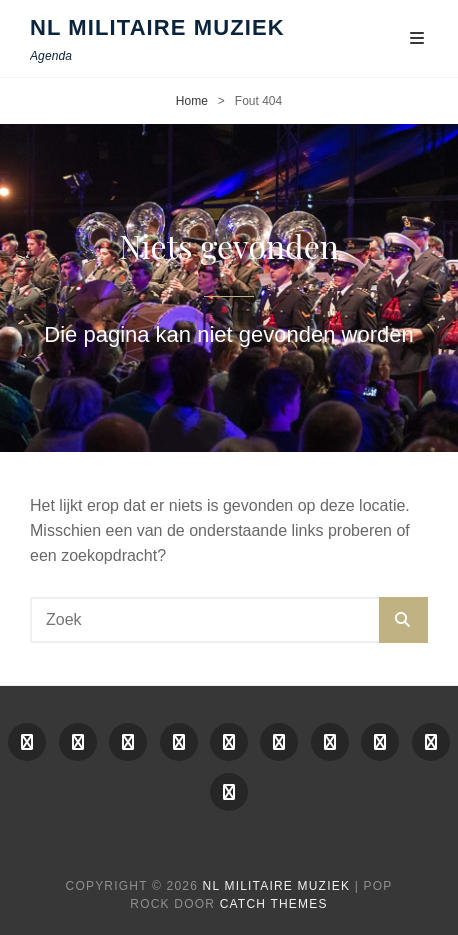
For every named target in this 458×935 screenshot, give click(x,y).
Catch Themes (274, 904)
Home (192, 101)
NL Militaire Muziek (157, 27)
